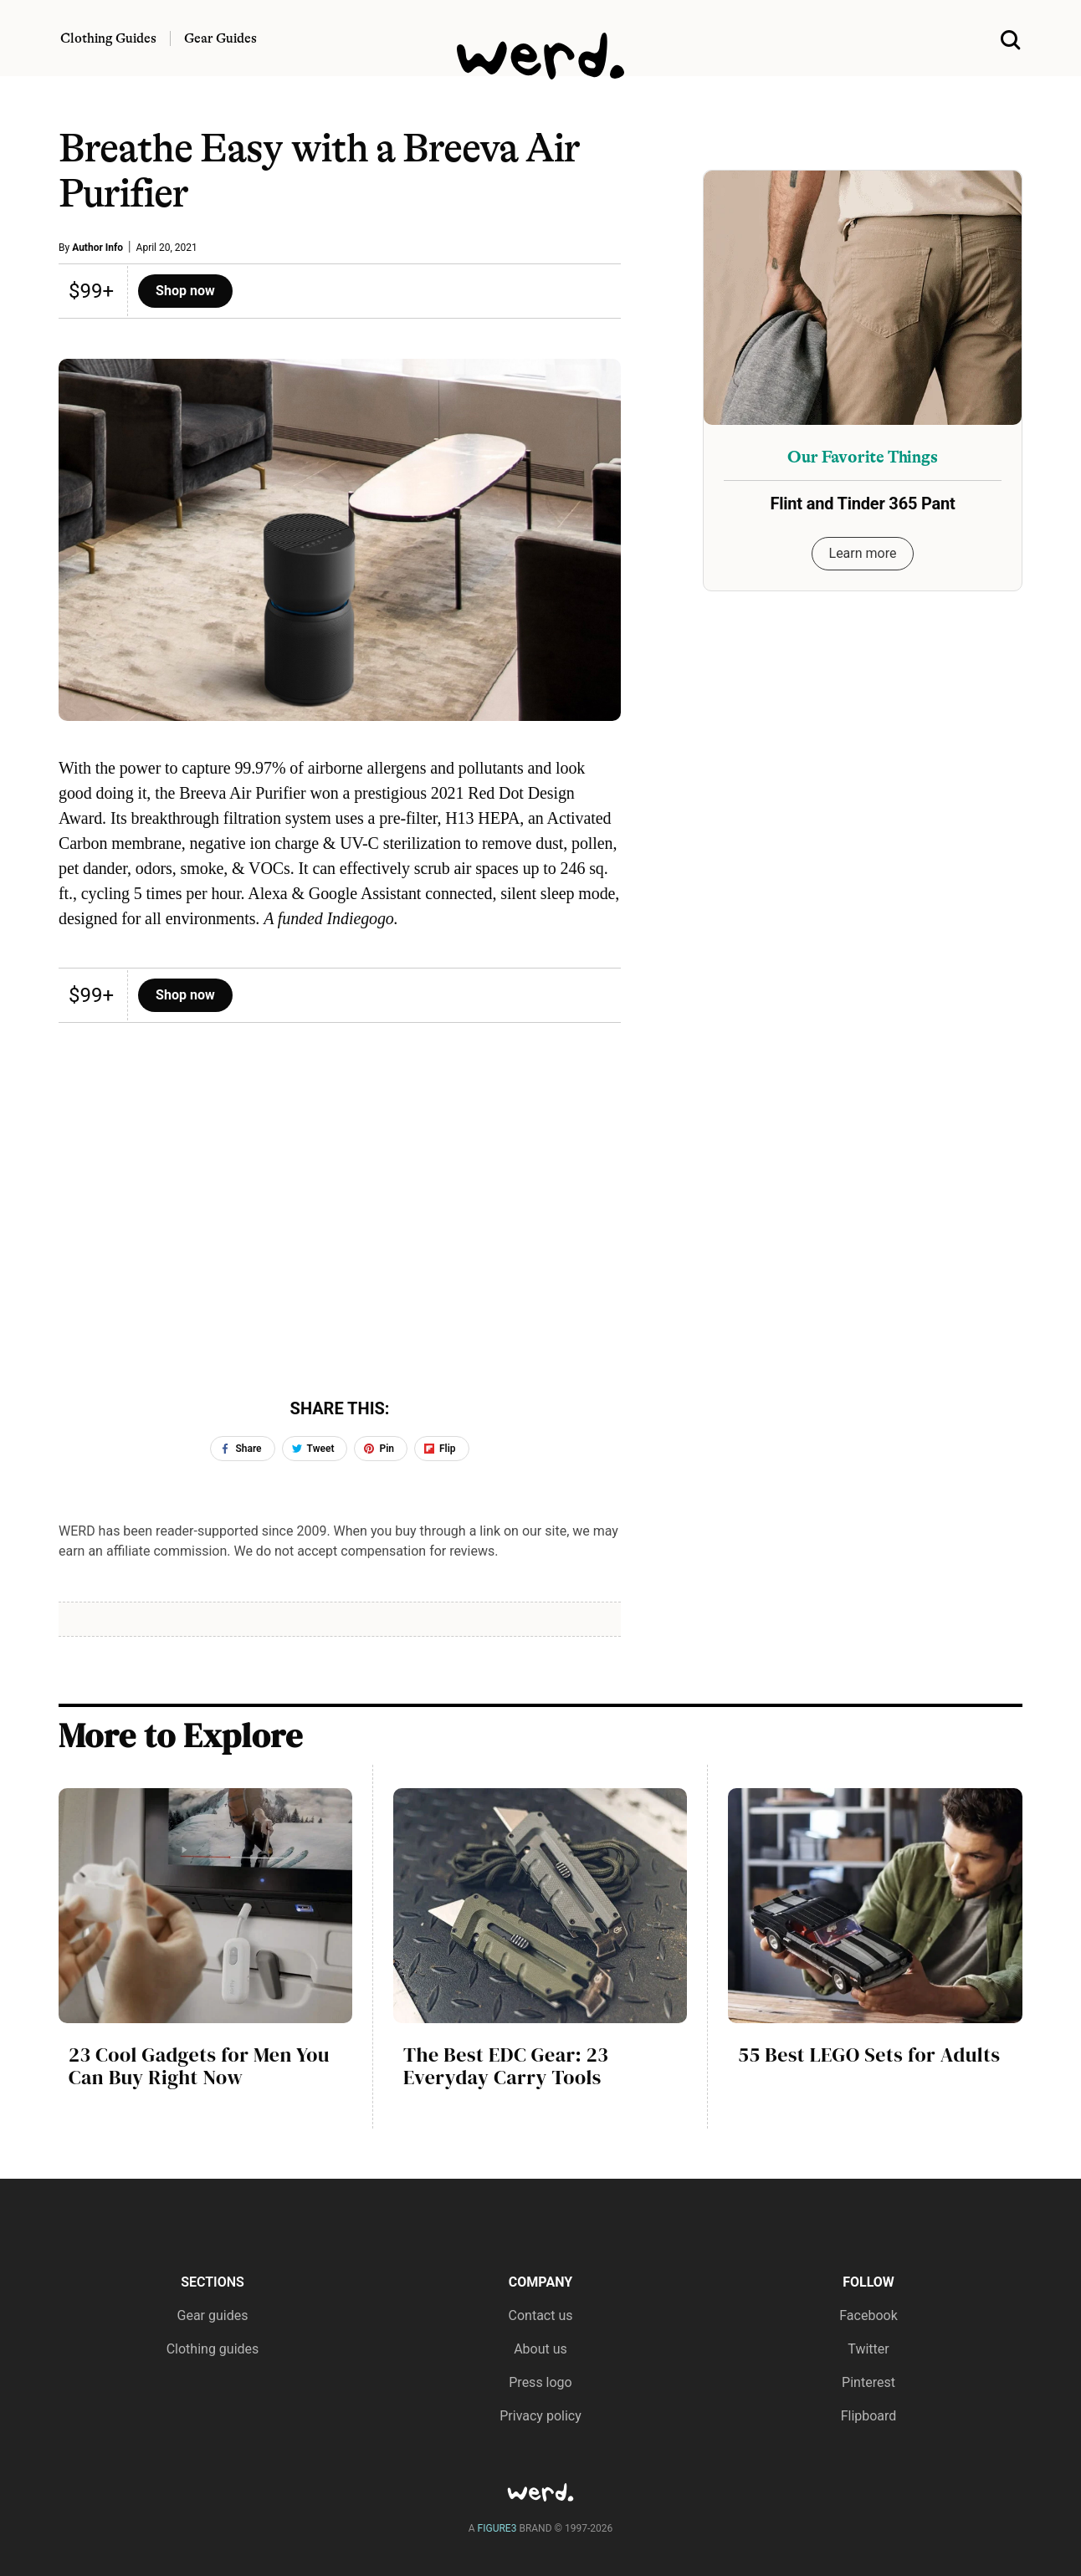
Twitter (868, 2349)
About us (540, 2349)
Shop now (185, 291)
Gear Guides (220, 38)
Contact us (541, 2315)
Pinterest (868, 2382)
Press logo (540, 2382)
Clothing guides (213, 2349)
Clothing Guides (108, 38)
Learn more (863, 553)
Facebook (868, 2315)
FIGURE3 (497, 2528)
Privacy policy (540, 2416)
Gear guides (212, 2315)
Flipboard (869, 2416)
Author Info (97, 247)
